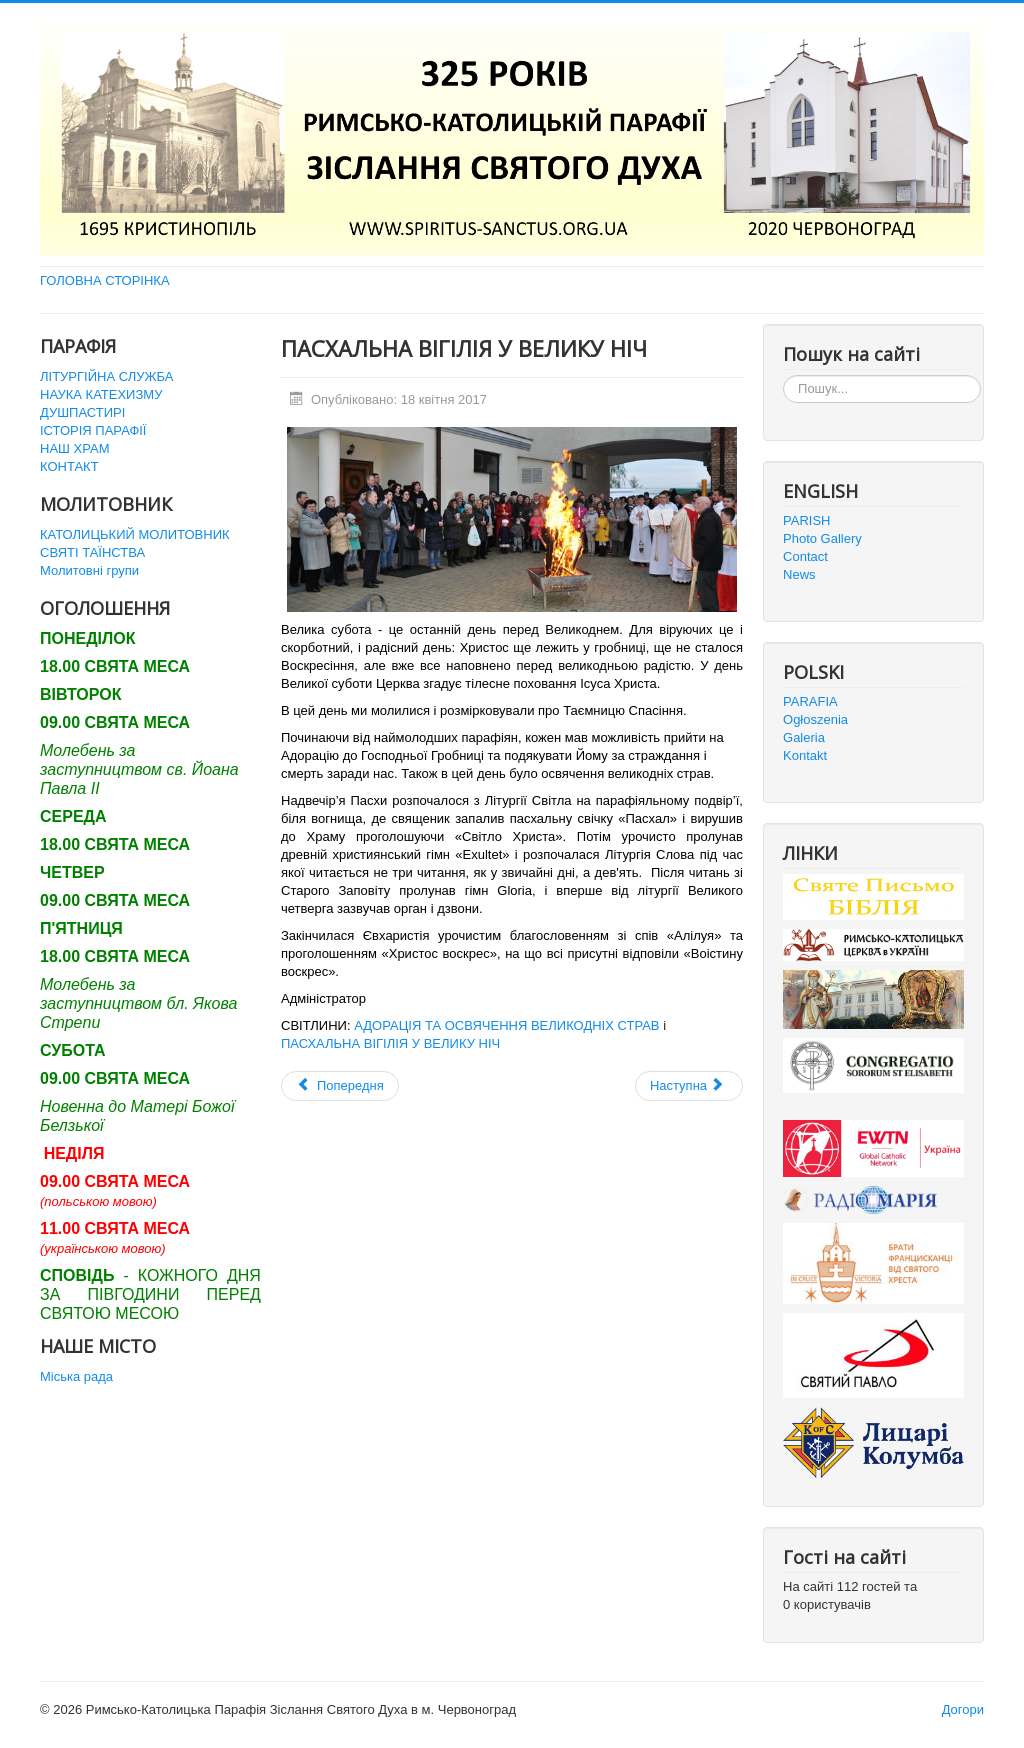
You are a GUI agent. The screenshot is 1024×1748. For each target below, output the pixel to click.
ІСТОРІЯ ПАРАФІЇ (93, 430)
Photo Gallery (822, 538)
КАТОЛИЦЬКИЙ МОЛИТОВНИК (135, 534)
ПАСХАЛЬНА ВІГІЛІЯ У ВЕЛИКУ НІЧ (390, 1043)
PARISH (806, 520)
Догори (963, 1709)
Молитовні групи (89, 570)
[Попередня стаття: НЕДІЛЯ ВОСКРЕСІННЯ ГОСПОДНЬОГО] (340, 1086)
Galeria (804, 737)
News (799, 574)
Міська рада (76, 1376)
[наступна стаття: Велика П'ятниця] (689, 1086)
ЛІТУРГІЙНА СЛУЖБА (106, 376)
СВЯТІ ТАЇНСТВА (92, 552)
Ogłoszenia (815, 719)
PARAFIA (810, 701)
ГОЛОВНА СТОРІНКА (105, 280)
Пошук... (783, 375)
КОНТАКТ (69, 466)
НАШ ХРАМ (75, 448)
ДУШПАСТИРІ (82, 412)
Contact (805, 556)
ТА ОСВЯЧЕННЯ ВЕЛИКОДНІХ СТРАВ (540, 1025)
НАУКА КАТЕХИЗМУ (101, 394)
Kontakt (805, 755)
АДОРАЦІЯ (387, 1025)
